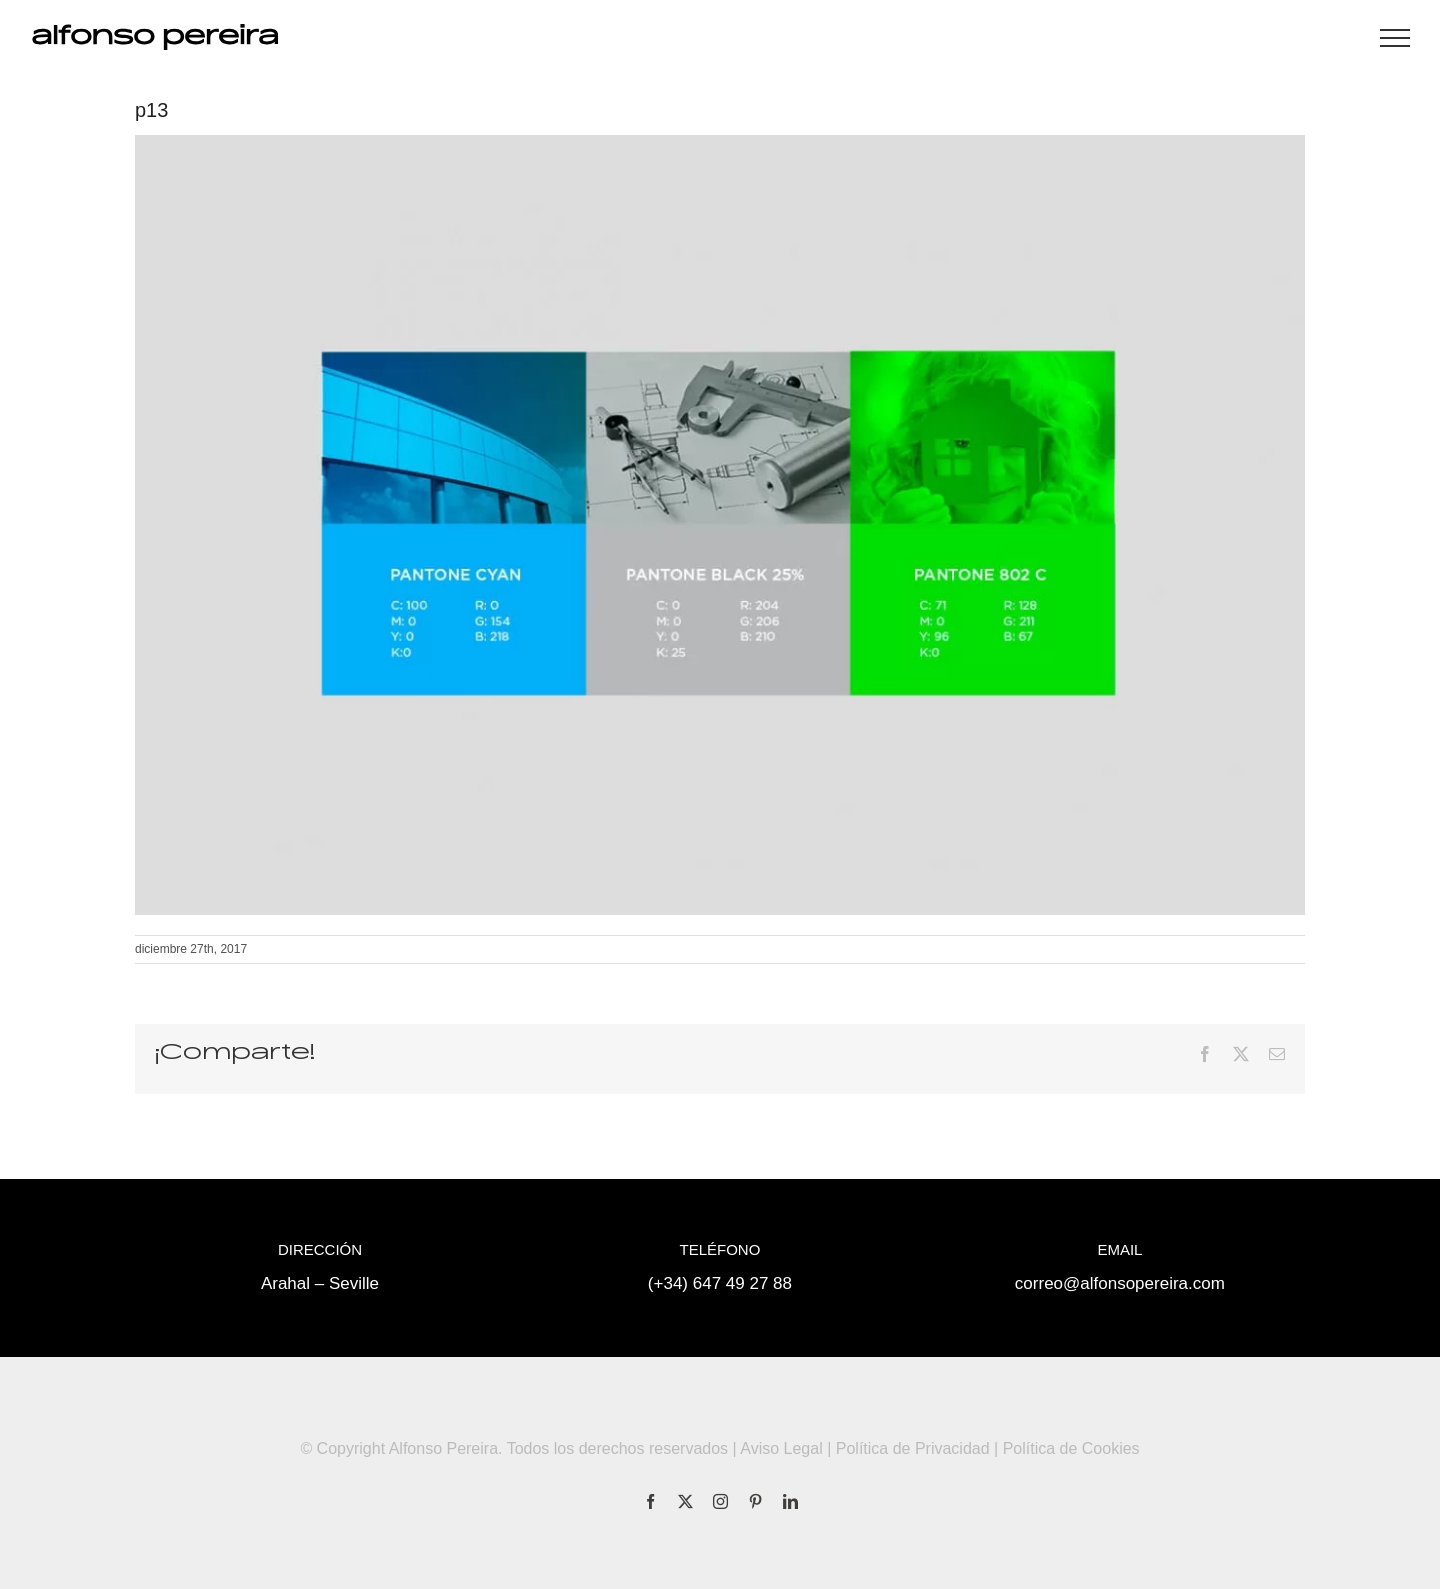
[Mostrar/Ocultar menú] (1395, 38)
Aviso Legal (781, 1448)
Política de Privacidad (913, 1448)
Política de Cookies (1071, 1448)
